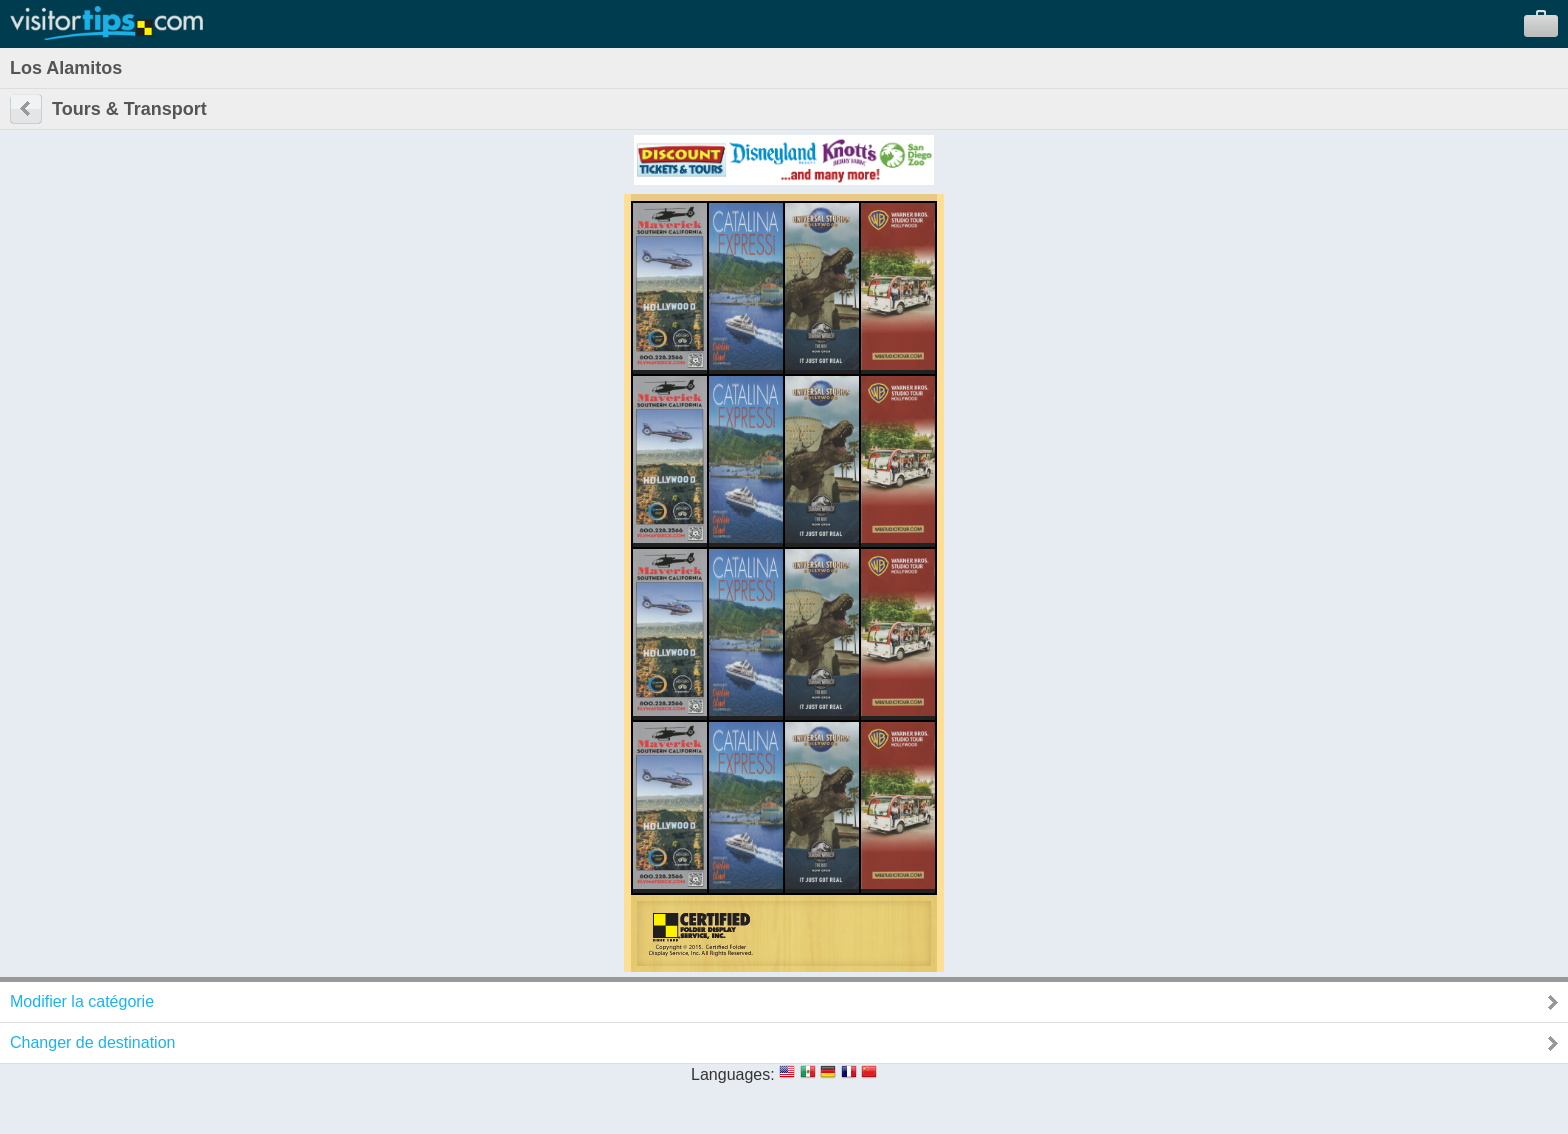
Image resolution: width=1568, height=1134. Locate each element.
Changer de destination (92, 1042)
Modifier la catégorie (82, 1001)
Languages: (733, 1074)
